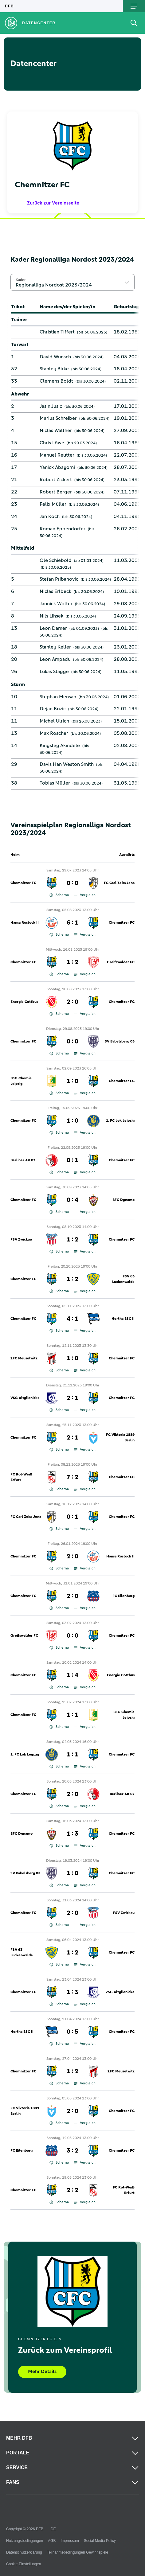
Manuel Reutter (57, 455)
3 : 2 (72, 2151)
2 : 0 (72, 1002)
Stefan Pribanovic (59, 579)
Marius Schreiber (58, 418)
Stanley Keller (55, 647)
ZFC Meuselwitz (23, 1358)
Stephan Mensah (58, 696)
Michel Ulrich (54, 721)
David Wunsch (55, 356)
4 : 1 (72, 1319)
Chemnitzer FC (23, 883)
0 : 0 (72, 883)
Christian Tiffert (57, 331)
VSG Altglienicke (25, 1398)
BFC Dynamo (123, 1200)
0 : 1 (72, 1160)
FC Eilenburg (123, 1596)
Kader (20, 280)
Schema (59, 895)
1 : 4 (72, 1675)
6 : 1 (72, 923)
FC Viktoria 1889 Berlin (120, 1437)
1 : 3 (72, 1834)
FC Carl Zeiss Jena (119, 883)
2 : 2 (72, 2190)
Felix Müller (53, 504)
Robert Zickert (56, 479)
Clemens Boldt (56, 381)
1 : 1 (72, 1715)
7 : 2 (72, 1477)
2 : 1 (72, 1398)
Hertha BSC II (123, 1319)
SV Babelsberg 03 (120, 1041)
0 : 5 (72, 2032)
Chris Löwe (52, 442)
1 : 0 (72, 1081)
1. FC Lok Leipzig (120, 1121)
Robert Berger (56, 491)
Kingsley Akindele (60, 745)
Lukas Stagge (54, 671)
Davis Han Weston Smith (67, 764)
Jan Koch (50, 516)
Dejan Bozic (53, 708)
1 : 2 (72, 962)
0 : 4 (72, 1200)
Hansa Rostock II (24, 923)
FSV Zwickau (21, 1239)
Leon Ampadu (55, 659)
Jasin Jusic (51, 406)
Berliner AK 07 (22, 1160)
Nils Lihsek (51, 616)
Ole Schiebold (56, 560)
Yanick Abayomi (57, 467)
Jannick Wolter (56, 603)
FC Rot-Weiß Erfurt (21, 1477)
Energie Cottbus (24, 1002)
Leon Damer (53, 628)
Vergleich (85, 895)
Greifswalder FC (121, 962)
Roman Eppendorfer (62, 528)
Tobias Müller (55, 783)
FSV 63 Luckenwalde (123, 1279)
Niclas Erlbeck (55, 591)
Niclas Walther (56, 430)
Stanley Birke (54, 368)
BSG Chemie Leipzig (21, 1081)
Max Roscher (54, 733)
